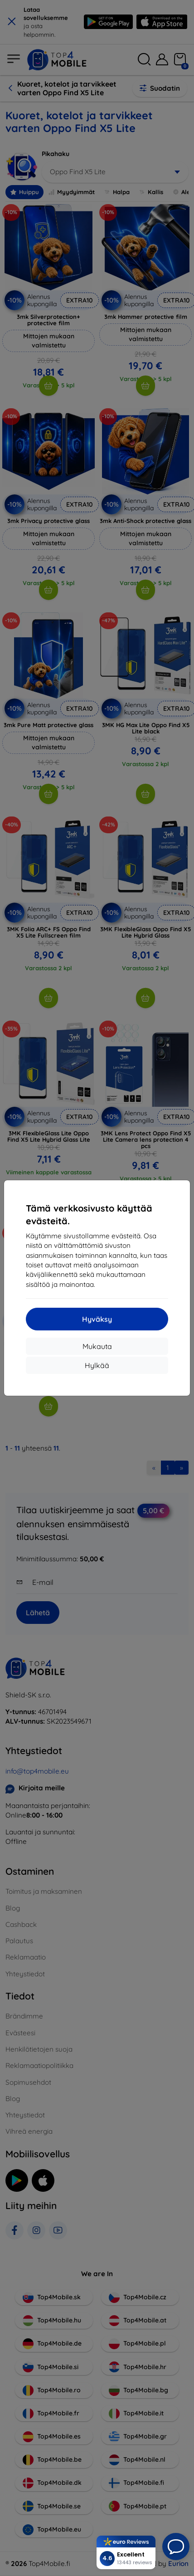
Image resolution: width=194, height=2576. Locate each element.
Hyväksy (97, 1319)
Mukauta (97, 1346)
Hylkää (97, 1365)
